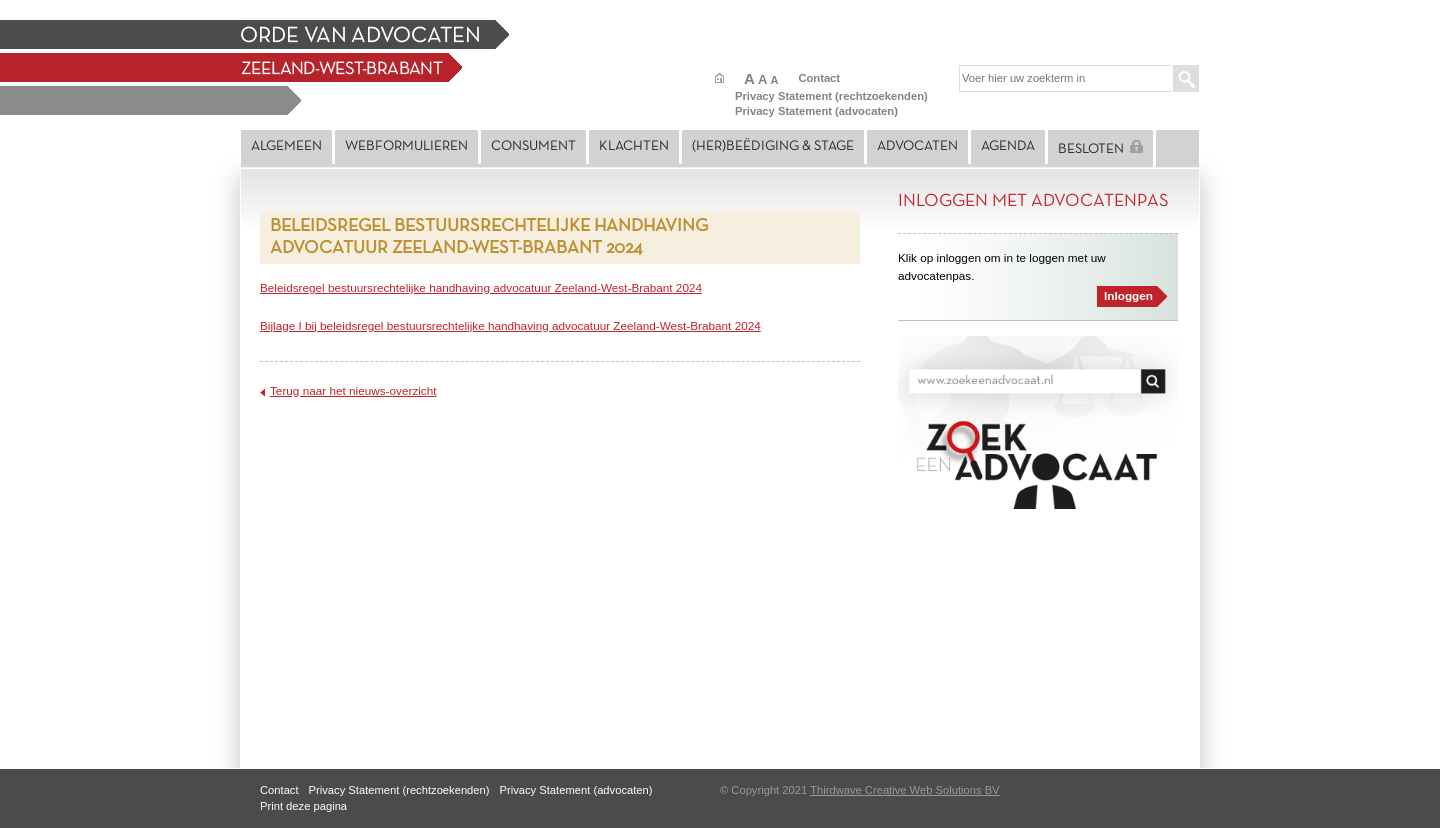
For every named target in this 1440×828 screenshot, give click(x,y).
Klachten (634, 146)
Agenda (1008, 146)
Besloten (1100, 148)
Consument (533, 146)
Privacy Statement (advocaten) (816, 111)
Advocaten (917, 146)
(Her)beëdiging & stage (773, 146)
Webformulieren (406, 146)
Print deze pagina (303, 806)
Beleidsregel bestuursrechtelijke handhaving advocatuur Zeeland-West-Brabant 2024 (481, 287)
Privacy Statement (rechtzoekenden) (831, 96)
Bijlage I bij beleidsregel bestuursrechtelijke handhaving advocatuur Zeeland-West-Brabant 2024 (510, 325)
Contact (819, 78)
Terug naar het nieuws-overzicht (353, 390)
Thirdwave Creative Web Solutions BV (904, 790)
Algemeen (286, 146)
